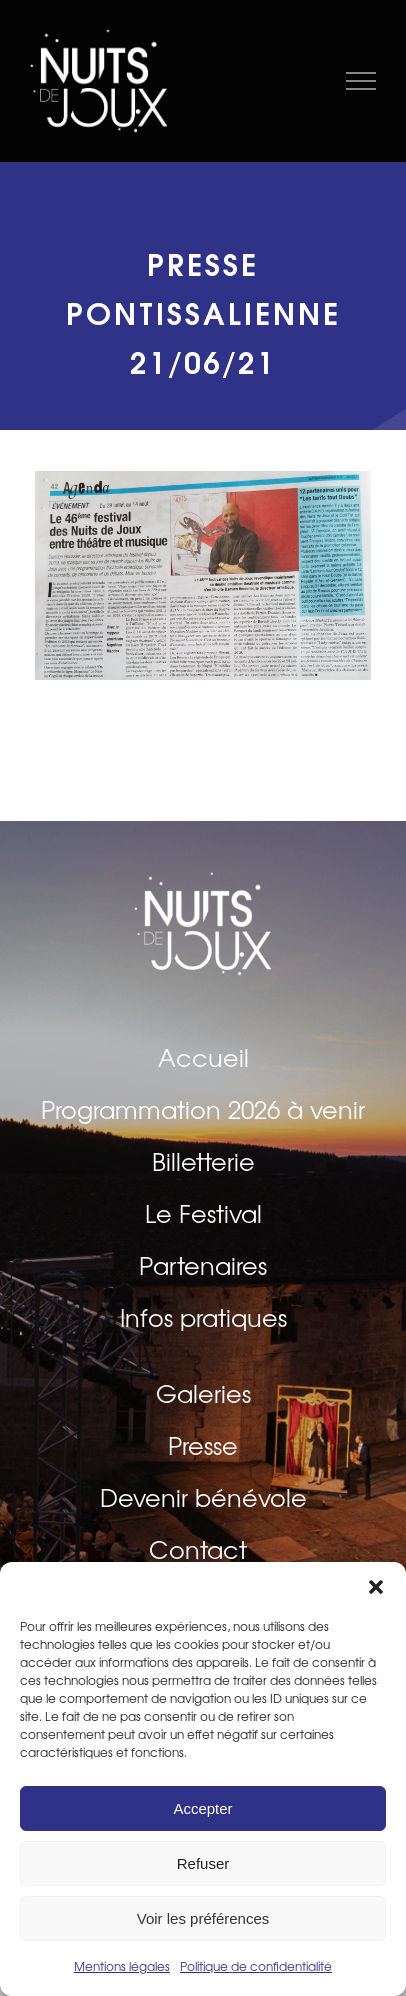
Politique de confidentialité (256, 1966)
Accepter (202, 1808)
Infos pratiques (203, 1317)
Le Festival (203, 1214)
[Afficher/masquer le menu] (361, 81)
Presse (203, 1446)
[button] (376, 1587)
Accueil (203, 1058)
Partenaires (203, 1266)
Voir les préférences (203, 1918)
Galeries (203, 1394)
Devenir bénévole (203, 1498)
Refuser (203, 1863)
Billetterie (203, 1162)
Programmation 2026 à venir (203, 1110)
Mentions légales (122, 1966)
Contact (198, 1550)
